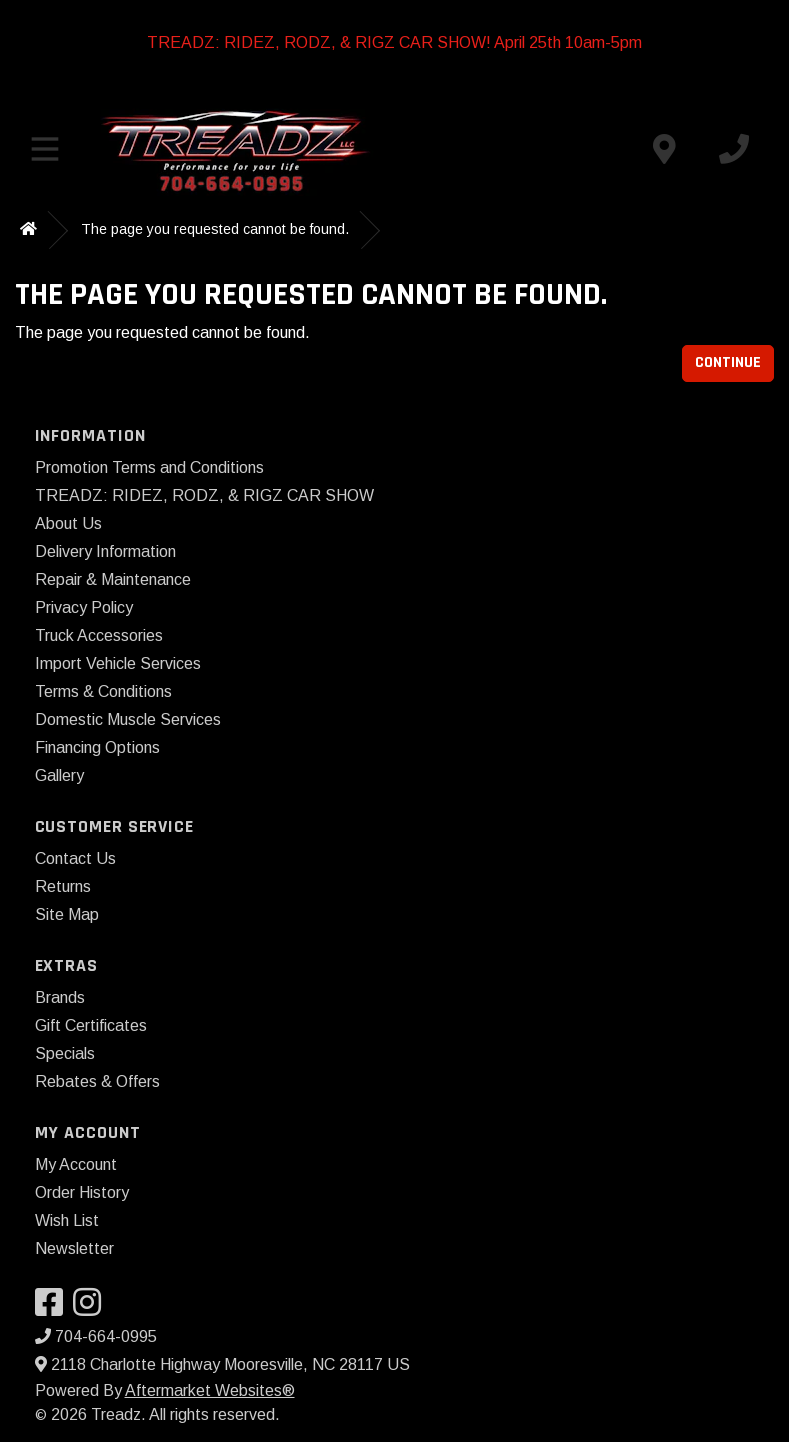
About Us (68, 523)
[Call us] (734, 149)
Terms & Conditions (103, 691)
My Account (76, 1164)
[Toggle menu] (45, 149)
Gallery (59, 775)
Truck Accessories (99, 635)
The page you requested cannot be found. (215, 229)
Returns (63, 886)
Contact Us (75, 858)
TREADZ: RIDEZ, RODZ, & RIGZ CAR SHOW (204, 495)
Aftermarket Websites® (210, 1390)
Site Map (67, 914)
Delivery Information (105, 551)
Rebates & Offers (97, 1081)
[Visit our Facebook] (54, 1308)
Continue (728, 362)
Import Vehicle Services (118, 663)
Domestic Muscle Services (128, 719)
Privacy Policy (84, 607)
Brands (60, 997)
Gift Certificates (91, 1025)
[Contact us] (664, 149)
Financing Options (97, 747)
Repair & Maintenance (113, 579)
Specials (65, 1053)
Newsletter (74, 1248)
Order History (82, 1192)
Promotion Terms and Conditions (149, 467)
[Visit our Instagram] (92, 1308)
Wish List (67, 1220)
